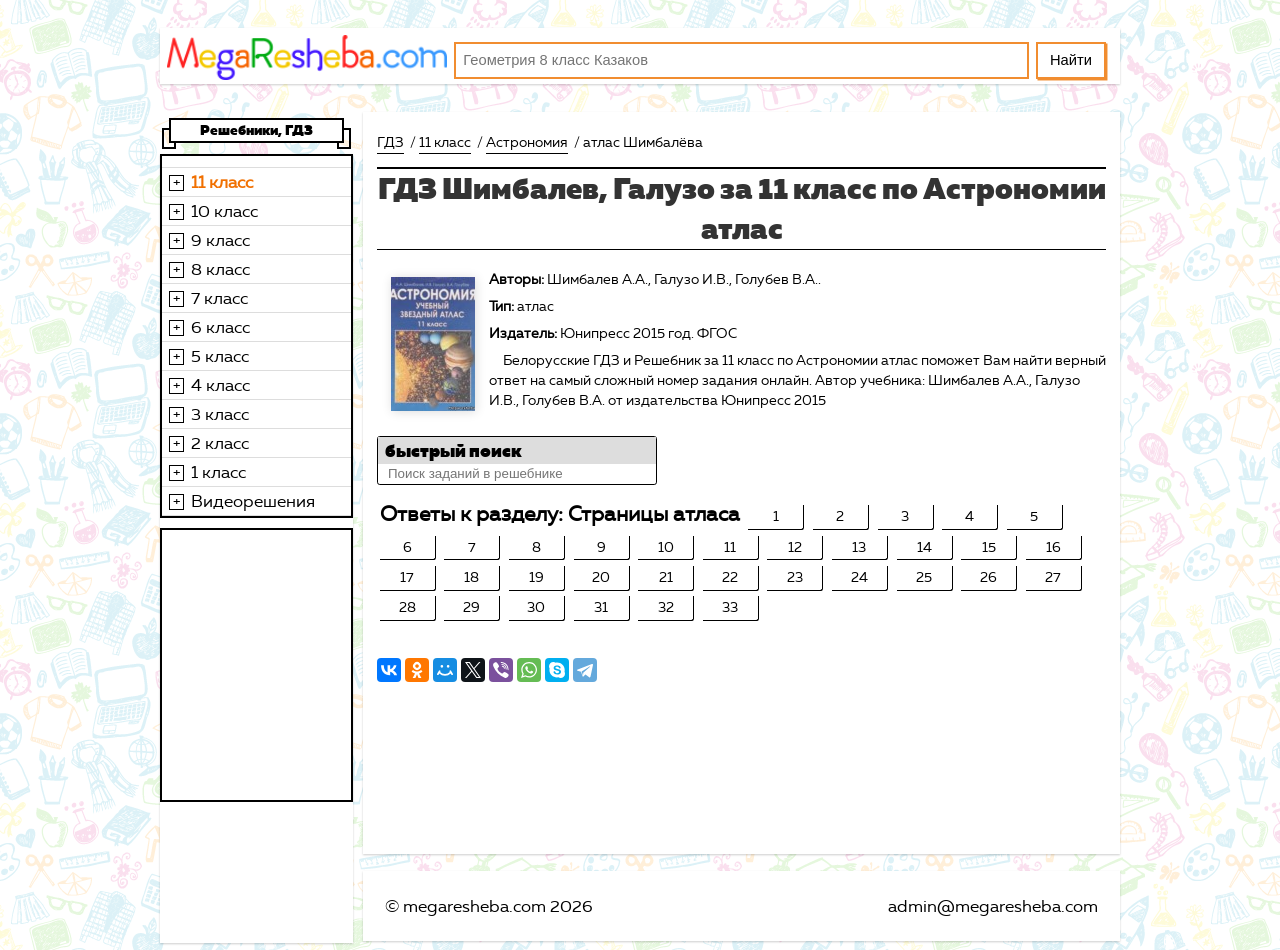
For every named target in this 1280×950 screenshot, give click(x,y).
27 (1053, 577)
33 (730, 607)
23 (795, 577)
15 (989, 547)
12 (795, 547)
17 (407, 577)
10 (666, 547)
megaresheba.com (474, 906)
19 (536, 577)
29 (471, 607)
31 (601, 607)
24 (859, 577)
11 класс (222, 182)
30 (536, 607)
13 (859, 547)
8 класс (220, 269)
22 (730, 577)
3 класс (220, 414)
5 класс (220, 356)
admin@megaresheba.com (993, 906)
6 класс (220, 327)
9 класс (220, 240)
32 (666, 607)
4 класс (220, 385)
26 (988, 577)
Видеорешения (253, 501)
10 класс (224, 211)
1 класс (218, 472)
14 (924, 547)
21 (666, 577)
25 (924, 577)
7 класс (219, 298)
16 (1053, 547)
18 (471, 577)
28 (407, 607)
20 (601, 577)
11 (730, 547)
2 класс (220, 443)
